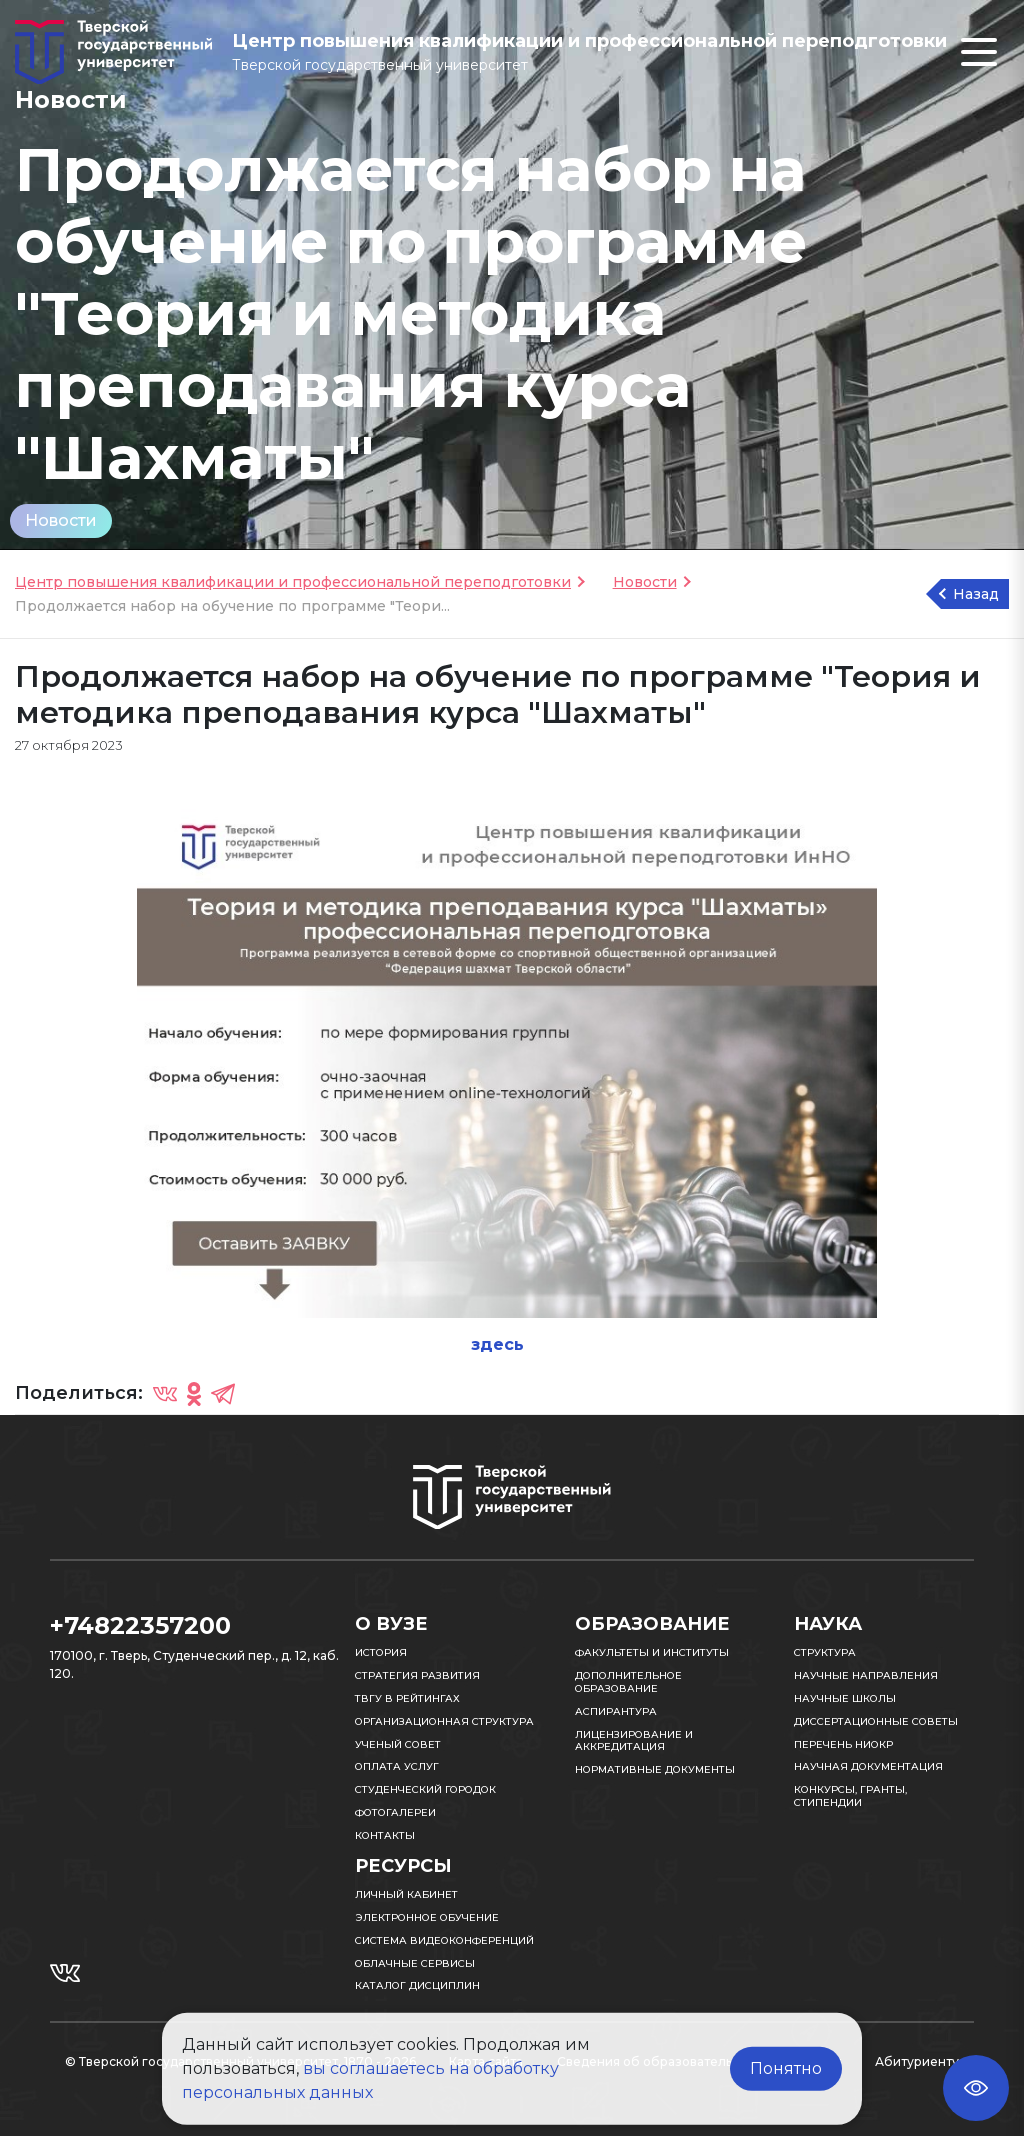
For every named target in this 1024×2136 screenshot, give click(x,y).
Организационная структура (444, 1721)
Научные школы (845, 1698)
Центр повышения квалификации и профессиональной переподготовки (293, 582)
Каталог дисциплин (417, 1985)
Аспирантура (616, 1711)
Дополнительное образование (628, 1682)
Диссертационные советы (876, 1721)
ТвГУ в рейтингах (407, 1698)
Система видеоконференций (444, 1940)
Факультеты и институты (652, 1652)
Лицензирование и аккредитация (634, 1741)
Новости (61, 520)
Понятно (786, 2068)
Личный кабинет (406, 1894)
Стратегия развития (417, 1675)
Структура (825, 1652)
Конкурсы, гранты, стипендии (850, 1796)
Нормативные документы (655, 1769)
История (381, 1652)
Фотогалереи (395, 1812)
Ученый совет (398, 1744)
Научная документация (868, 1766)
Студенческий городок (425, 1789)
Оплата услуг (397, 1766)
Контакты (385, 1835)
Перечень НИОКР (843, 1744)
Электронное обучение (427, 1917)
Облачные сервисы (415, 1963)
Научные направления (866, 1675)
